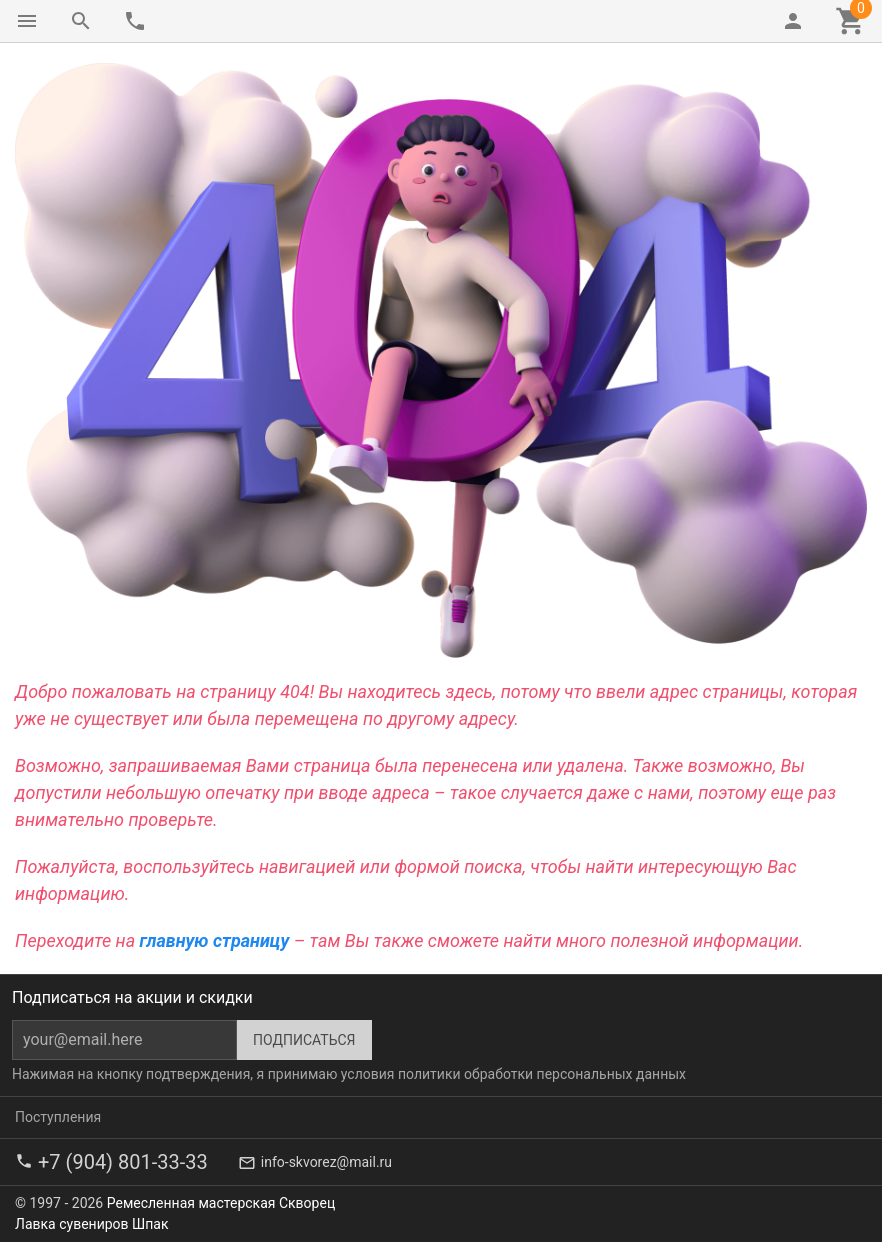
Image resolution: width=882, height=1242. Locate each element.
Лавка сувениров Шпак (91, 1224)
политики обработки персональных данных (542, 1074)
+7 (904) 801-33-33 (123, 1162)
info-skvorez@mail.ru (326, 1162)
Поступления (58, 1117)
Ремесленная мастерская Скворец (221, 1203)
